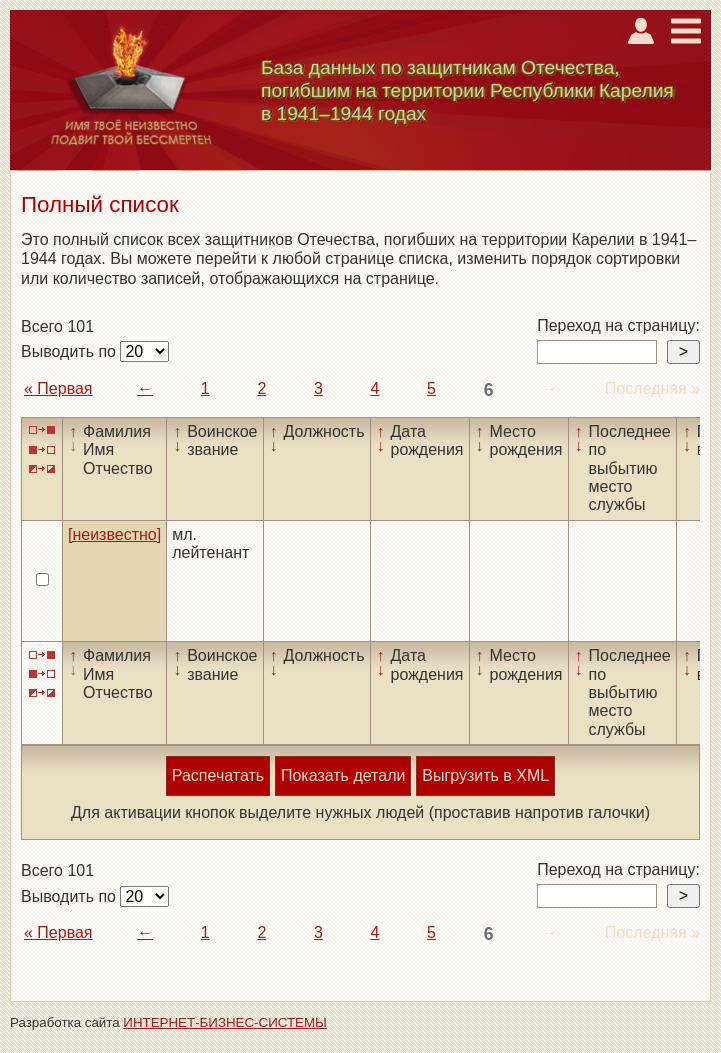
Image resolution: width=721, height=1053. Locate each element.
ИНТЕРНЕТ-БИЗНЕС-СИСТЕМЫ (225, 1022)
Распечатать (218, 775)
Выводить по (70, 351)
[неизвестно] (114, 534)
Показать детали (343, 775)
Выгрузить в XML (485, 775)
